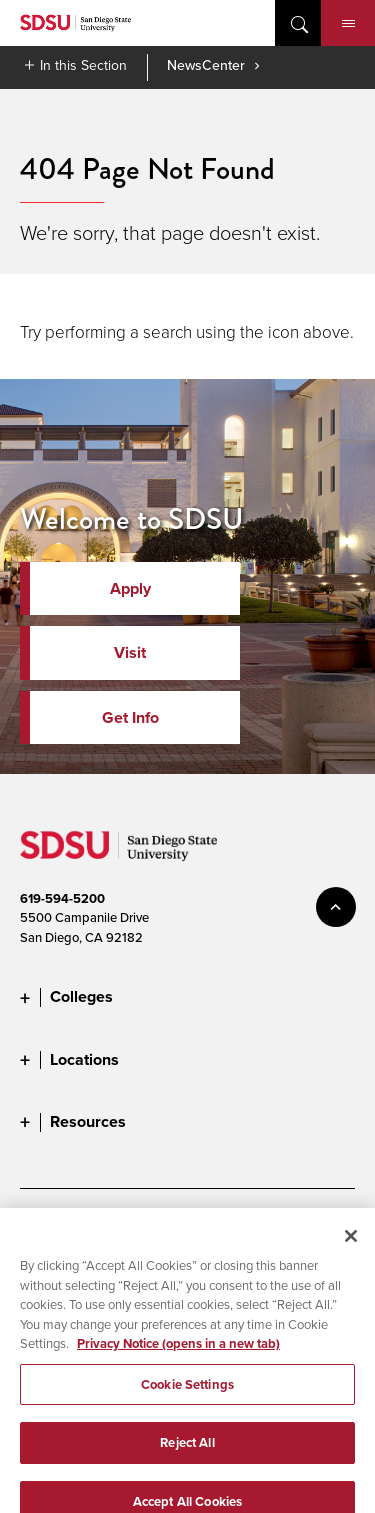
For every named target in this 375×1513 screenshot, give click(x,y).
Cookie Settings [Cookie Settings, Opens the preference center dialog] (187, 1392)
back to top (336, 907)
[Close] (351, 1244)
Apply (130, 588)
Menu (348, 24)
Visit (130, 652)
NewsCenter (206, 65)
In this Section (83, 65)
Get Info (130, 717)
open (298, 23)
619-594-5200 (62, 898)
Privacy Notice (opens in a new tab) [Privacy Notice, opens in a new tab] (178, 1351)
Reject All (187, 1451)
